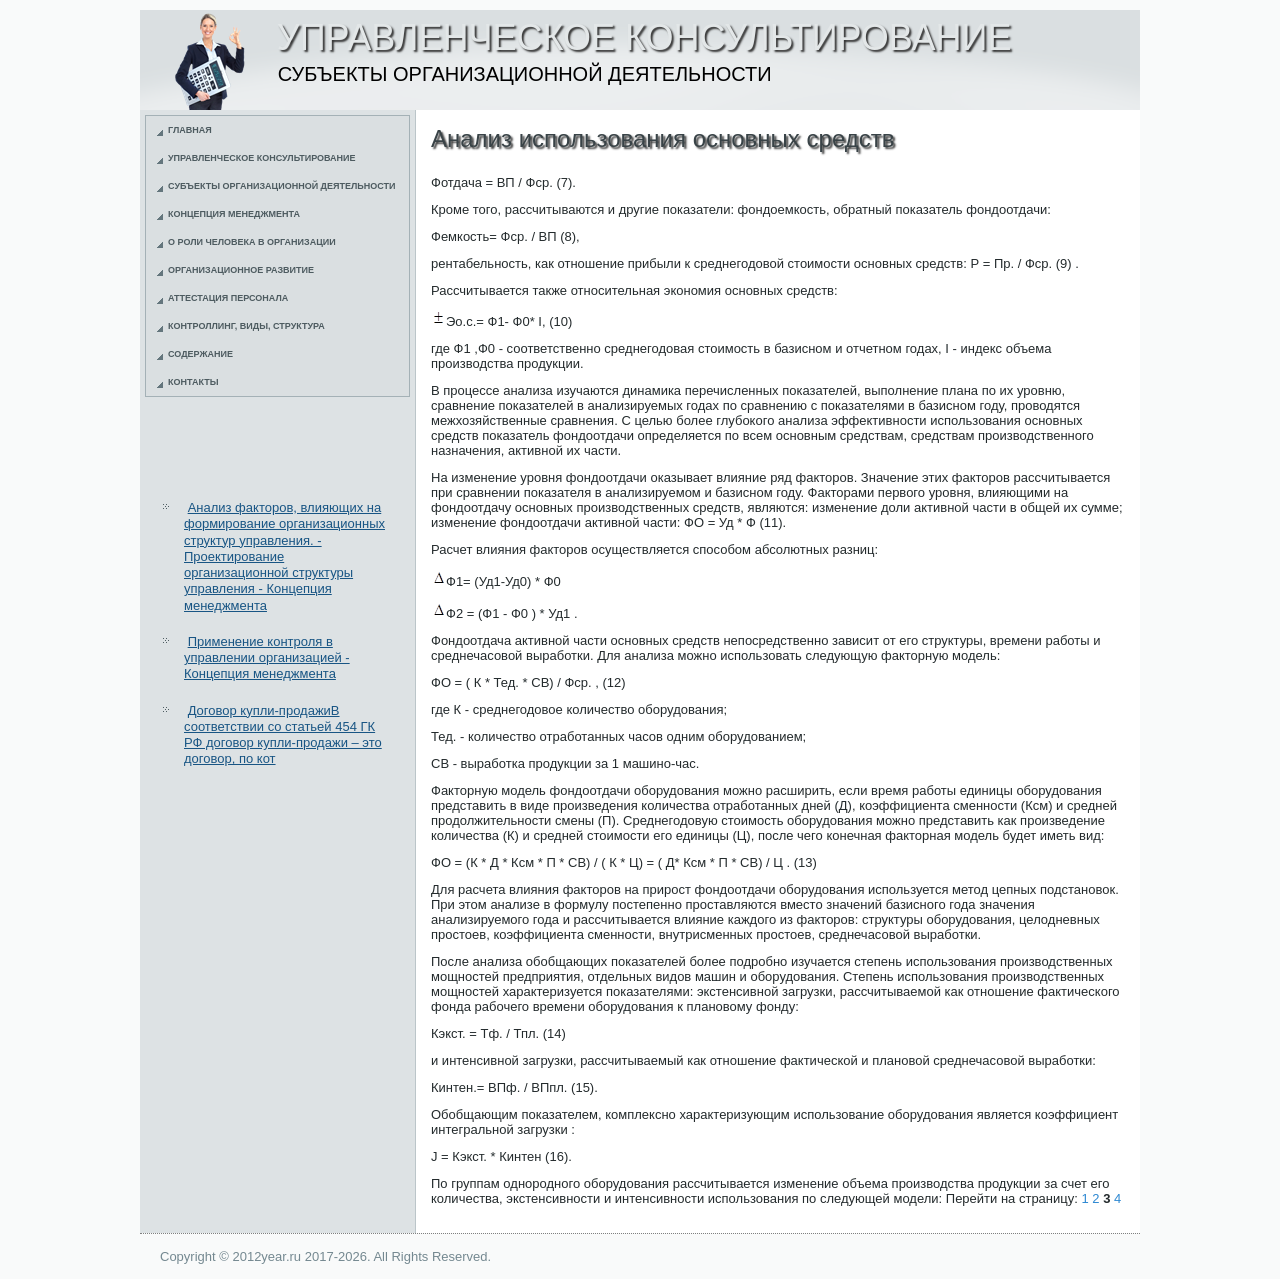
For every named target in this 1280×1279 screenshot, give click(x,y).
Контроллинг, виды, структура (246, 326)
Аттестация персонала (228, 298)
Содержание (200, 354)
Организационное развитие (241, 270)
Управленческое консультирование (262, 158)
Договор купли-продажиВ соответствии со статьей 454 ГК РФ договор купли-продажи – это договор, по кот (283, 735)
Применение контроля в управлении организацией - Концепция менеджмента (267, 658)
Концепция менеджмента (234, 214)
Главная (190, 130)
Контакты (193, 382)
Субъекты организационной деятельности (282, 186)
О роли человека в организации (252, 242)
